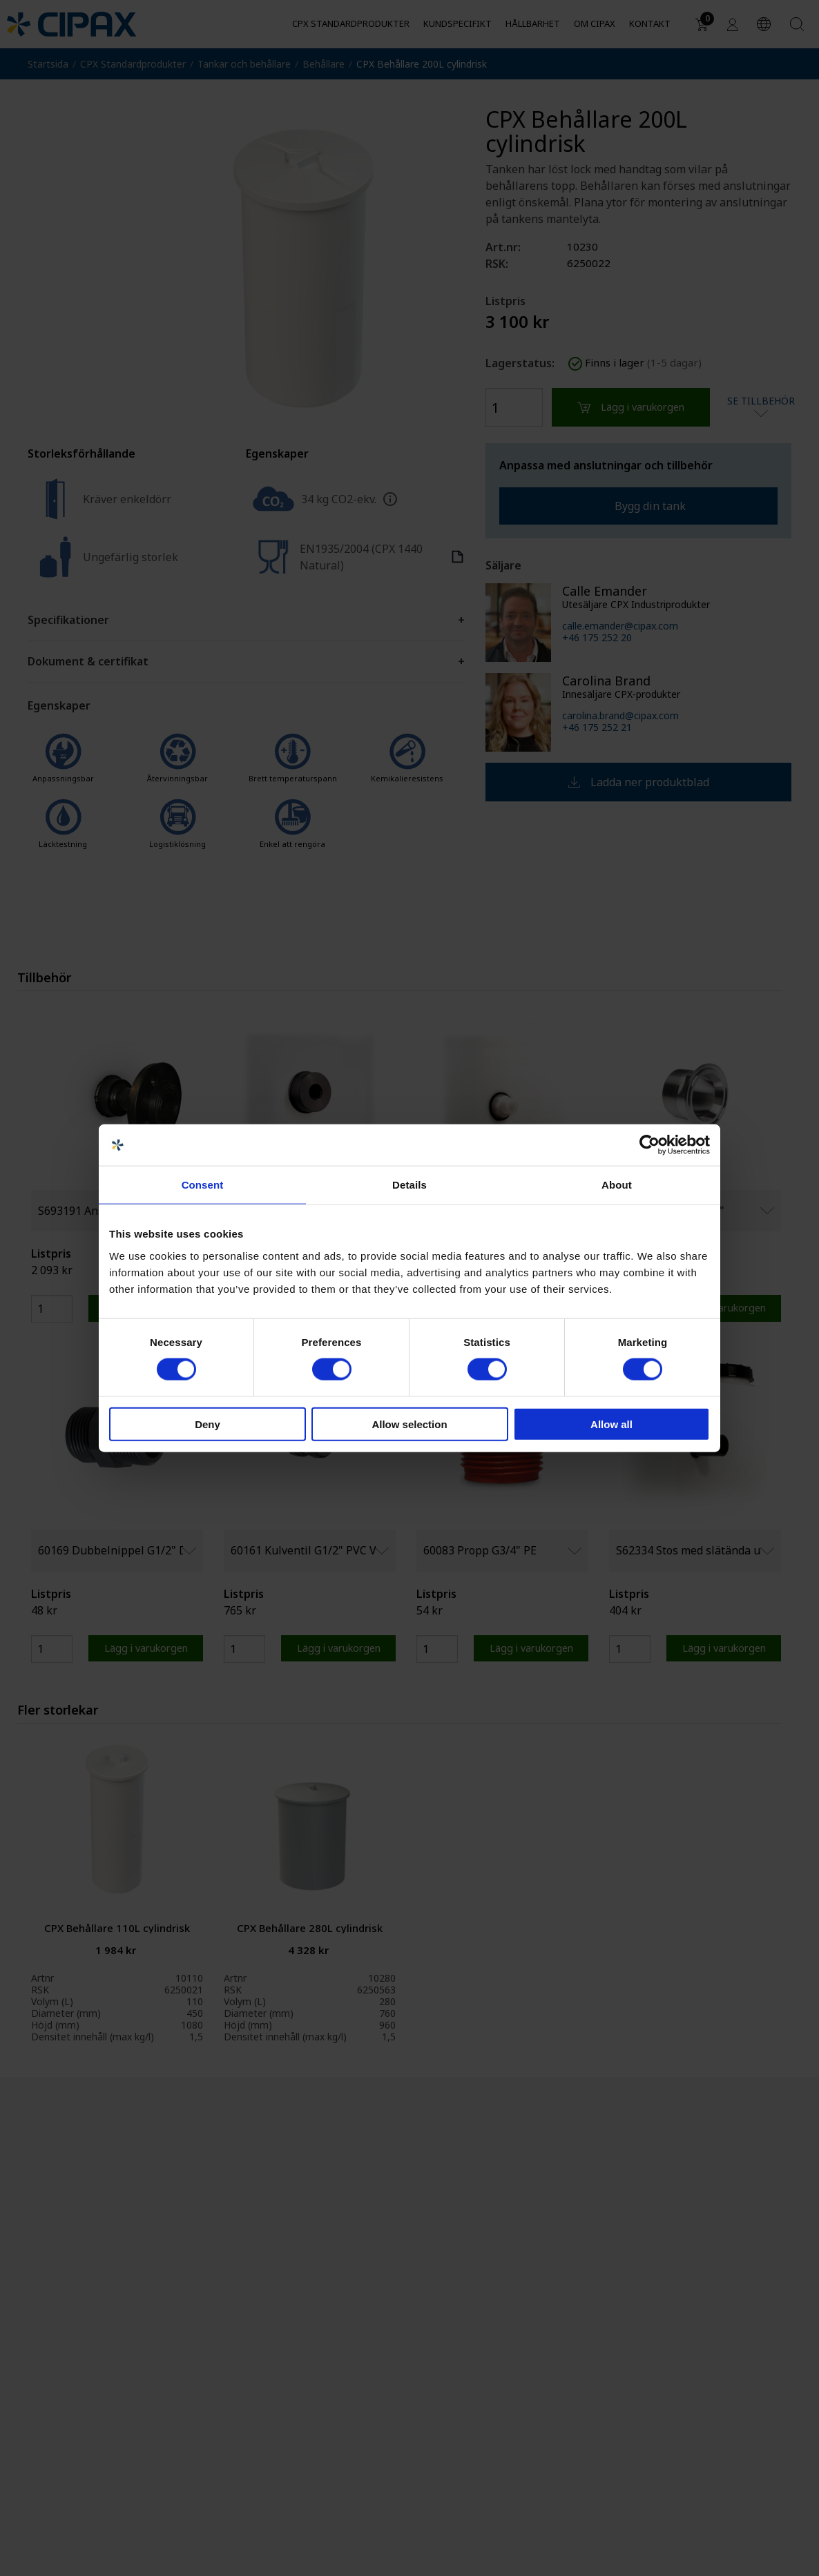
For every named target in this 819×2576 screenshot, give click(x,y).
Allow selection (409, 1424)
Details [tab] (409, 1185)
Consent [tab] (203, 1185)
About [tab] (616, 1185)
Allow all (611, 1424)
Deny (207, 1424)
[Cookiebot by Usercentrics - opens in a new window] (649, 1145)
